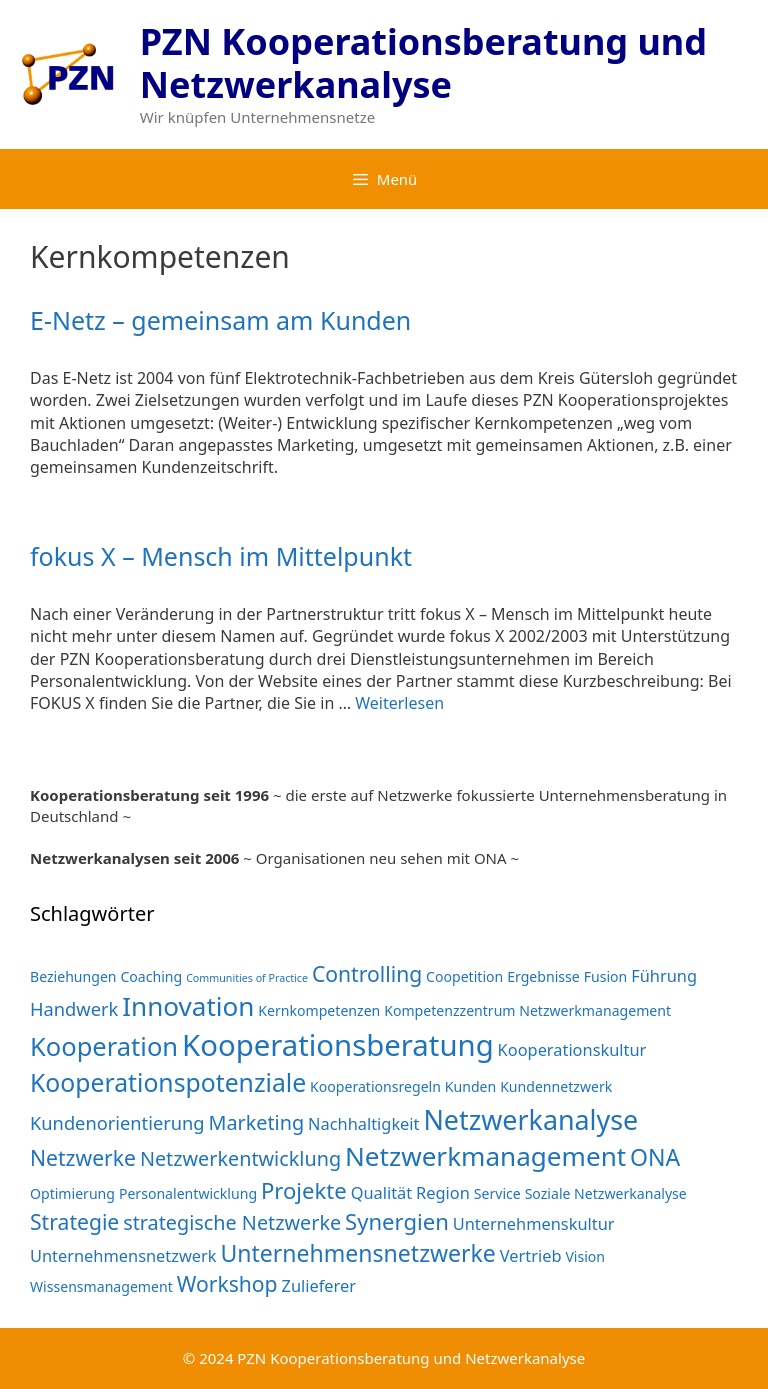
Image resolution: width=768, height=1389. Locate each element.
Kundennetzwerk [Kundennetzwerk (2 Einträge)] (556, 1086)
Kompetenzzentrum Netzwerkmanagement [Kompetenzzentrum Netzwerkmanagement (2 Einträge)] (527, 1010)
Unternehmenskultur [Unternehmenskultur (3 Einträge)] (534, 1223)
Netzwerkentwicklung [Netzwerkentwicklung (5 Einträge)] (240, 1158)
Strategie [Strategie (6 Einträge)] (74, 1221)
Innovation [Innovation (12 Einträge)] (188, 1006)
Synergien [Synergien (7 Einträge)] (397, 1221)
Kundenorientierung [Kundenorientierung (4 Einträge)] (117, 1122)
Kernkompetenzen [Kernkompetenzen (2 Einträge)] (319, 1010)
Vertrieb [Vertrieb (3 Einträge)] (531, 1255)
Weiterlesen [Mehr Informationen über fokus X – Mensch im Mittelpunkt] (399, 703)
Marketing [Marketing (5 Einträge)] (256, 1122)
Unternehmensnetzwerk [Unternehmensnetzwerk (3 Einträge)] (123, 1255)
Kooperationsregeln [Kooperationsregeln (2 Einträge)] (375, 1086)
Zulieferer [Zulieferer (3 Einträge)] (319, 1285)
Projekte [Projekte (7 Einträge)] (304, 1190)
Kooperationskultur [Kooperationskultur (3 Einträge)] (572, 1049)
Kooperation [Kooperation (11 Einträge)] (104, 1046)
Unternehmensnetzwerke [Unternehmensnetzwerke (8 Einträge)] (357, 1253)
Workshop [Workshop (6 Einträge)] (227, 1283)
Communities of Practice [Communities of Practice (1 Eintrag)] (247, 978)
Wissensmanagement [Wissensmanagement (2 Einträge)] (101, 1286)
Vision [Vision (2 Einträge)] (585, 1256)
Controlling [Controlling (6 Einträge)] (367, 973)
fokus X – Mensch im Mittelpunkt (221, 556)
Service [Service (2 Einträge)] (497, 1193)
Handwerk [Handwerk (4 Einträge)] (74, 1008)
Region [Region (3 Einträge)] (443, 1192)
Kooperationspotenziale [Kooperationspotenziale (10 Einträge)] (168, 1082)
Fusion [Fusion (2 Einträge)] (606, 976)
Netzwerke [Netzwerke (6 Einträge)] (83, 1157)
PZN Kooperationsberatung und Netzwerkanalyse (423, 63)
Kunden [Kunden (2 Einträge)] (470, 1086)
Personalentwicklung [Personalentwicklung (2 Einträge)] (188, 1193)
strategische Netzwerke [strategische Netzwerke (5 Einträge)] (232, 1222)
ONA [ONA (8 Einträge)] (655, 1157)
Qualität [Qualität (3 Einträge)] (382, 1192)
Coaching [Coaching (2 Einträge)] (151, 976)
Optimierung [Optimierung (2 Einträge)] (72, 1193)
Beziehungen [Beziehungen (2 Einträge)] (73, 976)
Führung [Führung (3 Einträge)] (664, 975)
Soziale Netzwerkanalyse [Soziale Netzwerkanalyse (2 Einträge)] (606, 1193)
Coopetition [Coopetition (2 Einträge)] (464, 976)
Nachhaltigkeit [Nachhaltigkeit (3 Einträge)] (363, 1123)
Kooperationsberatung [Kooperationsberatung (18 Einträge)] (338, 1045)
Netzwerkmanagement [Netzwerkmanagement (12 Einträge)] (485, 1156)
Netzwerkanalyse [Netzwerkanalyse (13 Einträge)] (530, 1119)
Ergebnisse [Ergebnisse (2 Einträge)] (543, 976)
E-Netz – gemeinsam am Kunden (220, 320)
